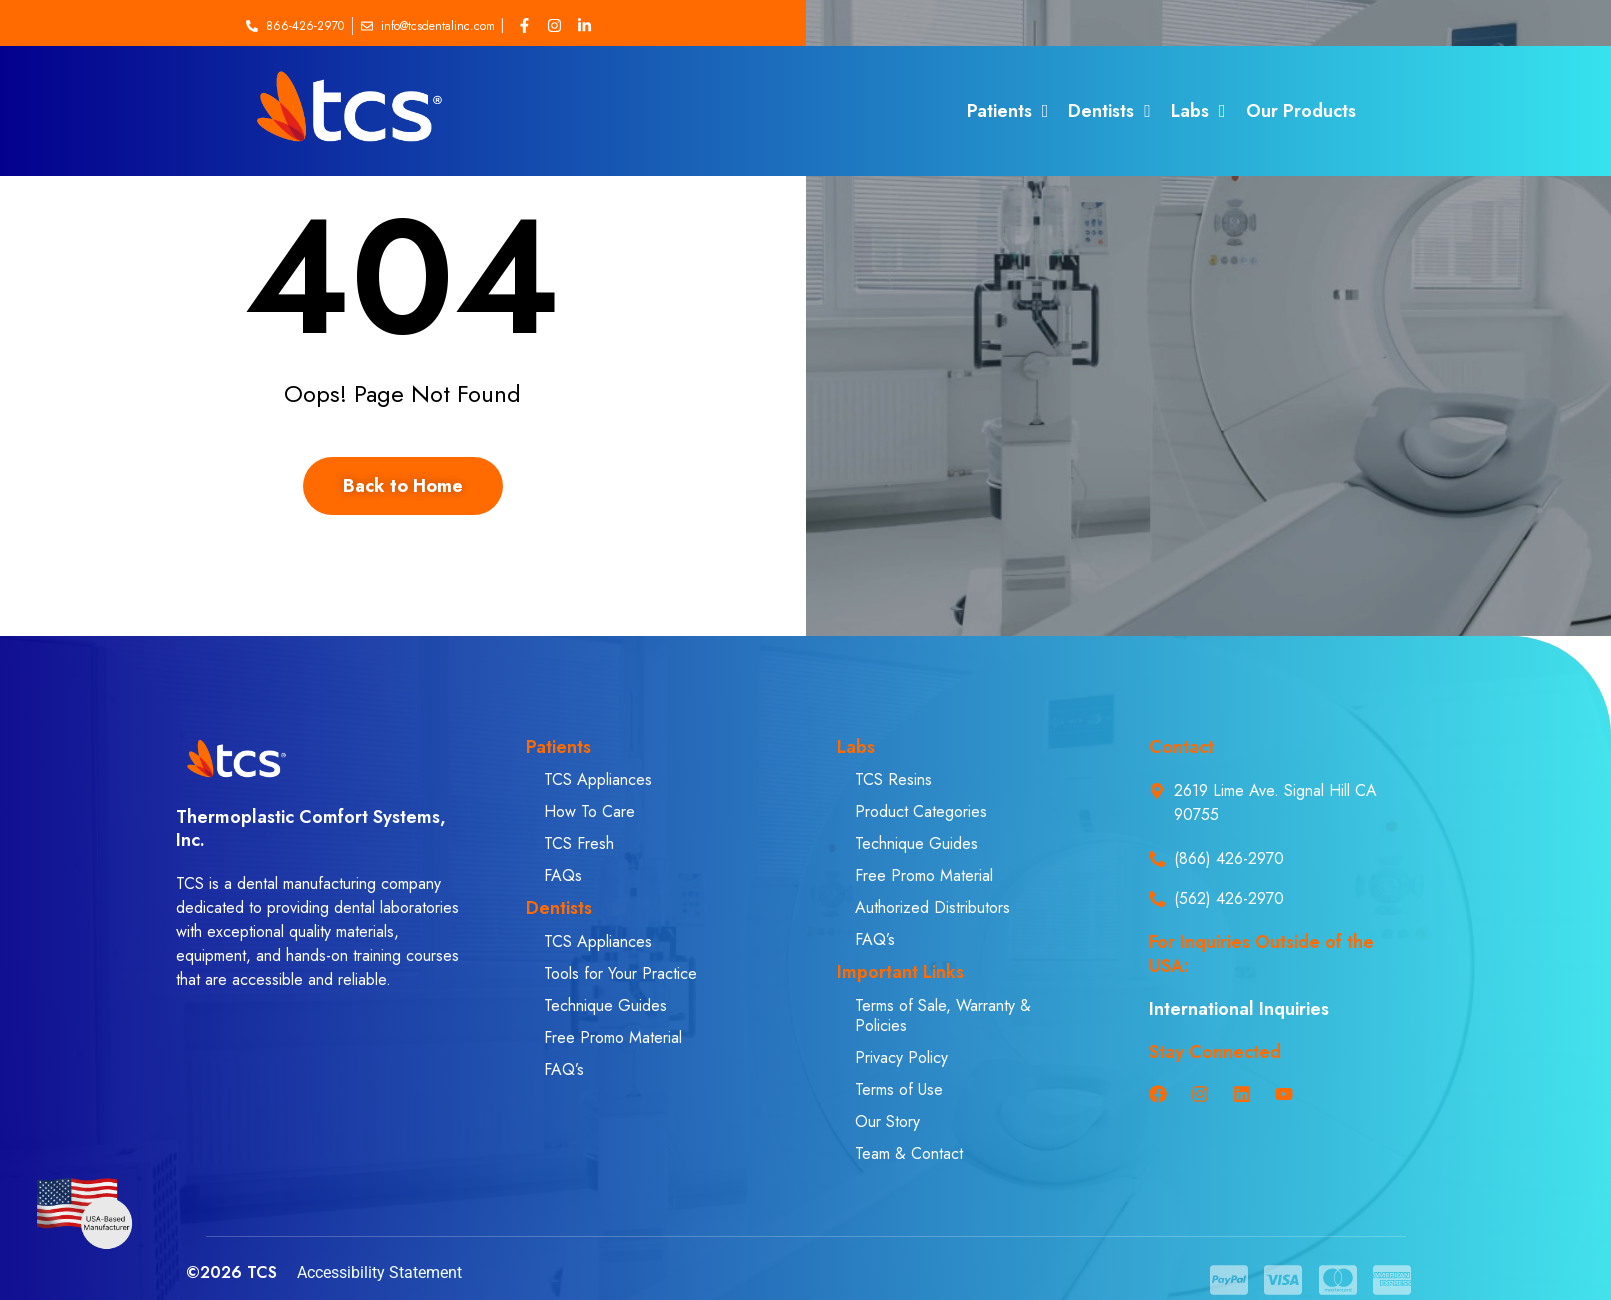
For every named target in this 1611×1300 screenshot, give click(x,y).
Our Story (887, 1121)
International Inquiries (1239, 1009)
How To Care (589, 811)
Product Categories (921, 811)
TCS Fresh (579, 843)
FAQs (563, 875)
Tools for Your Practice (620, 973)
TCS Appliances (598, 779)
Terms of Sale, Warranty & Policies (943, 1015)
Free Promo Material (613, 1037)
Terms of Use (899, 1089)
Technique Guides (605, 1005)
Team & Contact (909, 1153)
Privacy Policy (901, 1057)
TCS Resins (893, 779)
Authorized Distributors (932, 907)
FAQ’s (564, 1069)
